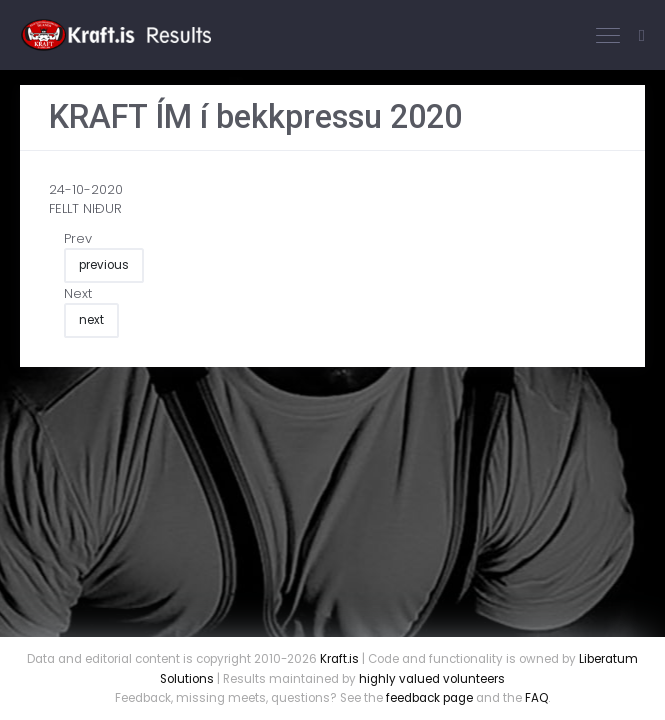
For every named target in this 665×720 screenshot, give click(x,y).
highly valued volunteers (432, 679)
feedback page (429, 698)
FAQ (536, 698)
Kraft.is (339, 659)
